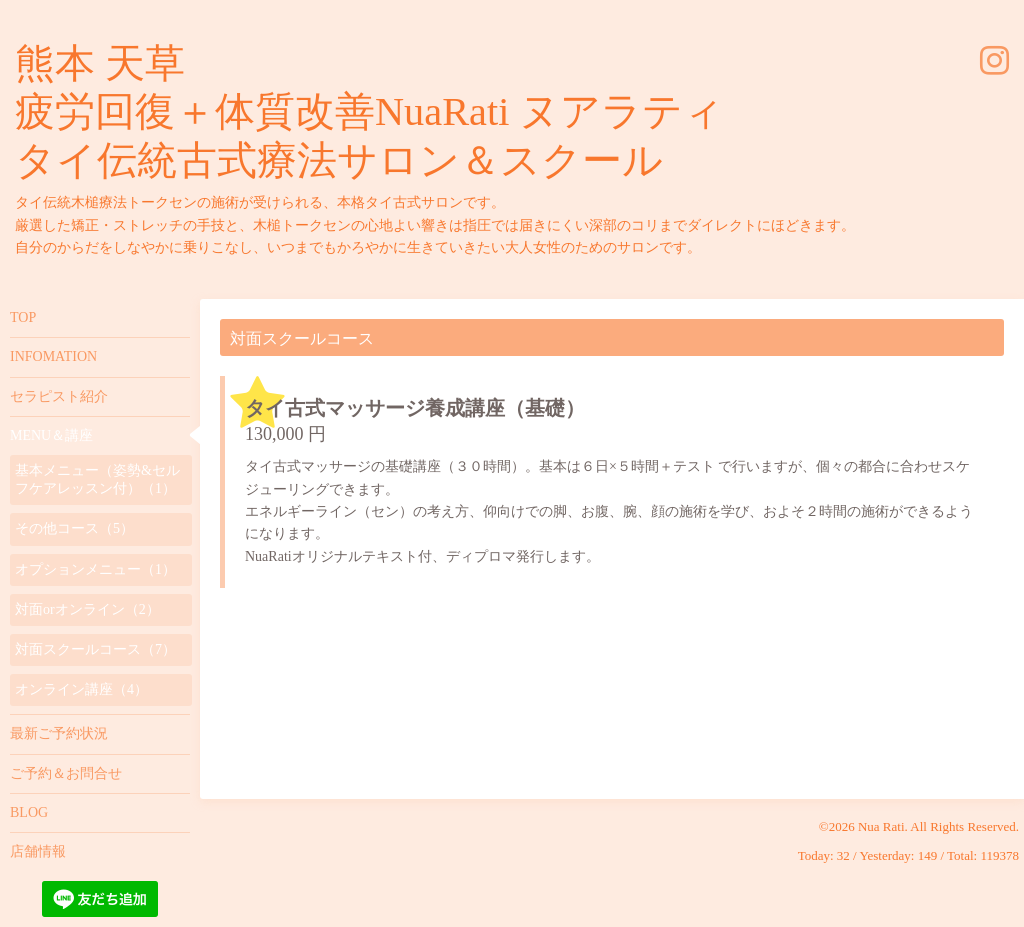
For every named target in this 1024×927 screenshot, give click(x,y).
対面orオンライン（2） (87, 609)
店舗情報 (38, 851)
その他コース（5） (74, 528)
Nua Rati (881, 826)
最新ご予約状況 (59, 733)
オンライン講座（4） (81, 689)
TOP (23, 317)
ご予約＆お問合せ (66, 773)
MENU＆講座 (51, 435)
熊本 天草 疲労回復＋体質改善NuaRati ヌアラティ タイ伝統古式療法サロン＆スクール (369, 112)
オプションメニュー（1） (95, 569)
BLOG (29, 812)
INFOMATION (53, 356)
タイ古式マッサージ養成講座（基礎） (415, 408)
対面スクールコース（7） (95, 649)
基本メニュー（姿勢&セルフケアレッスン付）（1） (97, 479)
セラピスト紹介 (59, 396)
